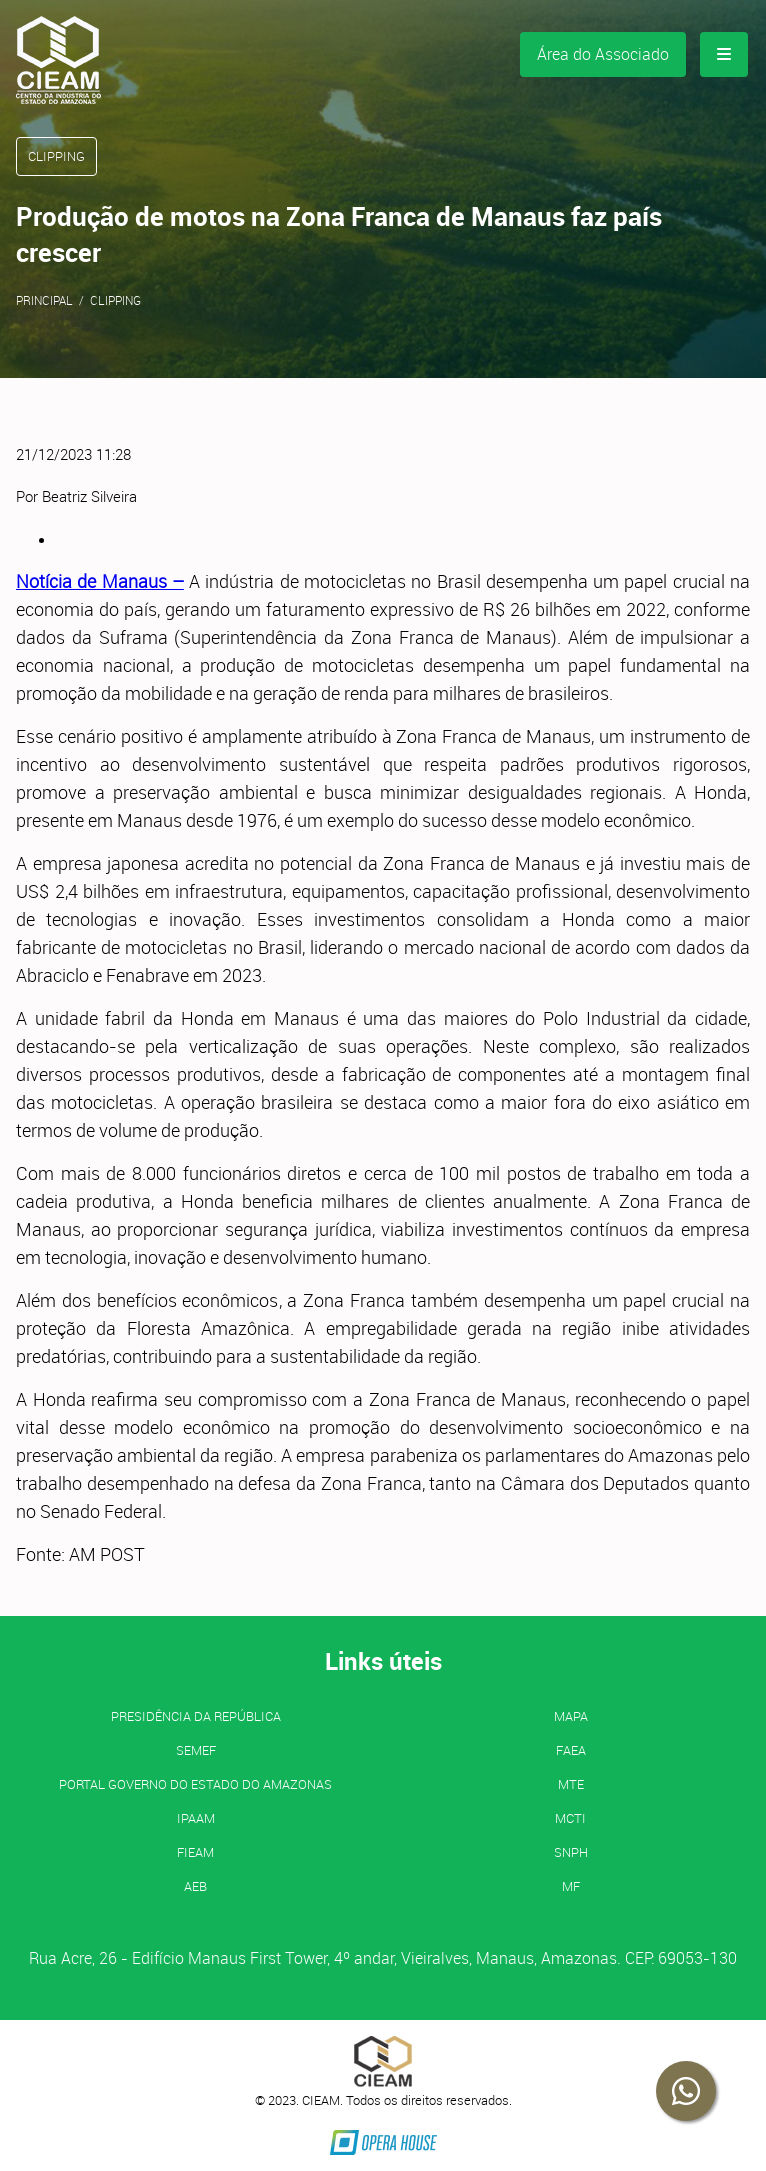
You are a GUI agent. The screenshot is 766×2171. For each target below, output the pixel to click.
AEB (195, 1886)
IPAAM (196, 1818)
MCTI (570, 1818)
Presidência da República (196, 1716)
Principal (44, 300)
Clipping (115, 300)
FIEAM (195, 1852)
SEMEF (196, 1750)
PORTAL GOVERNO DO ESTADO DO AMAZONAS (195, 1784)
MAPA (571, 1716)
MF (571, 1886)
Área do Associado (603, 54)
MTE (571, 1784)
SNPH (571, 1852)
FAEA (571, 1750)
